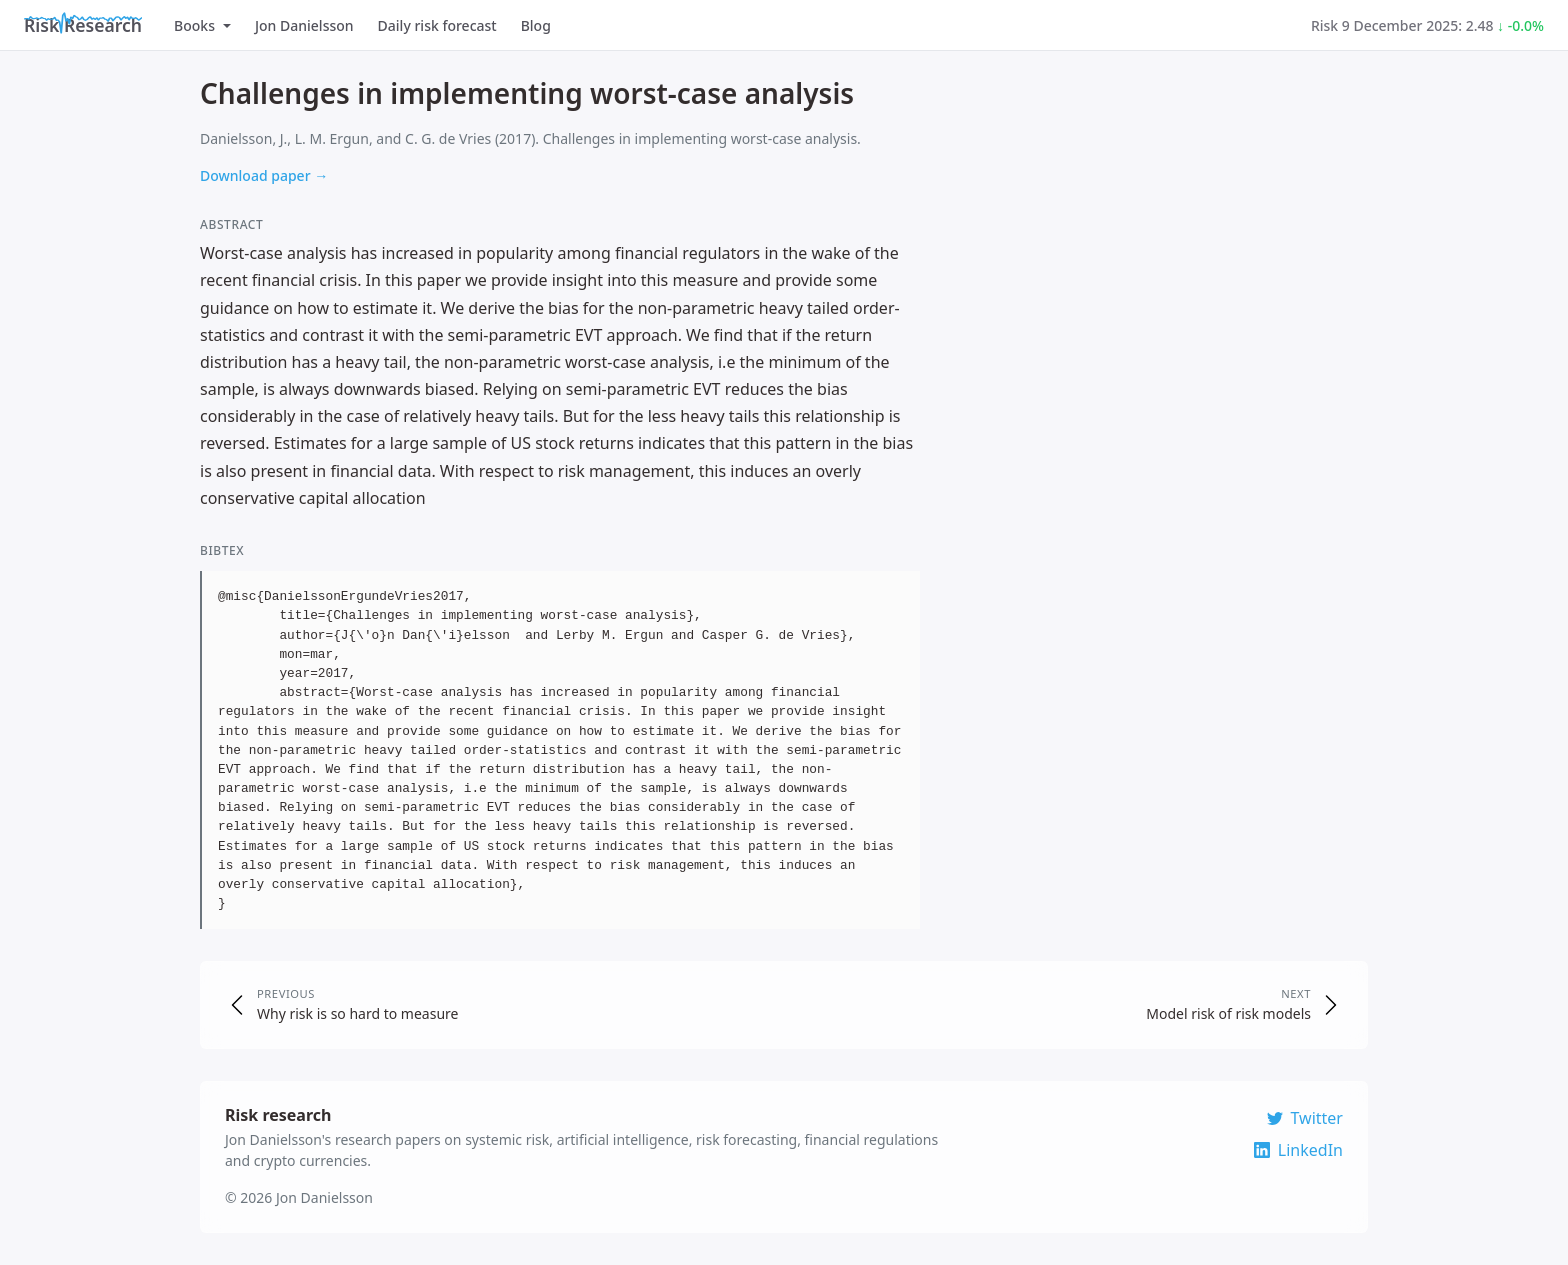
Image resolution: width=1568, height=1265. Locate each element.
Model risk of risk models (1228, 1013)
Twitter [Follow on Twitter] (1305, 1118)
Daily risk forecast (437, 25)
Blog (536, 25)
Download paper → (264, 175)
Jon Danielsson (304, 25)
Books (202, 25)
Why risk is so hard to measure (357, 1013)
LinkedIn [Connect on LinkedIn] (1298, 1150)
